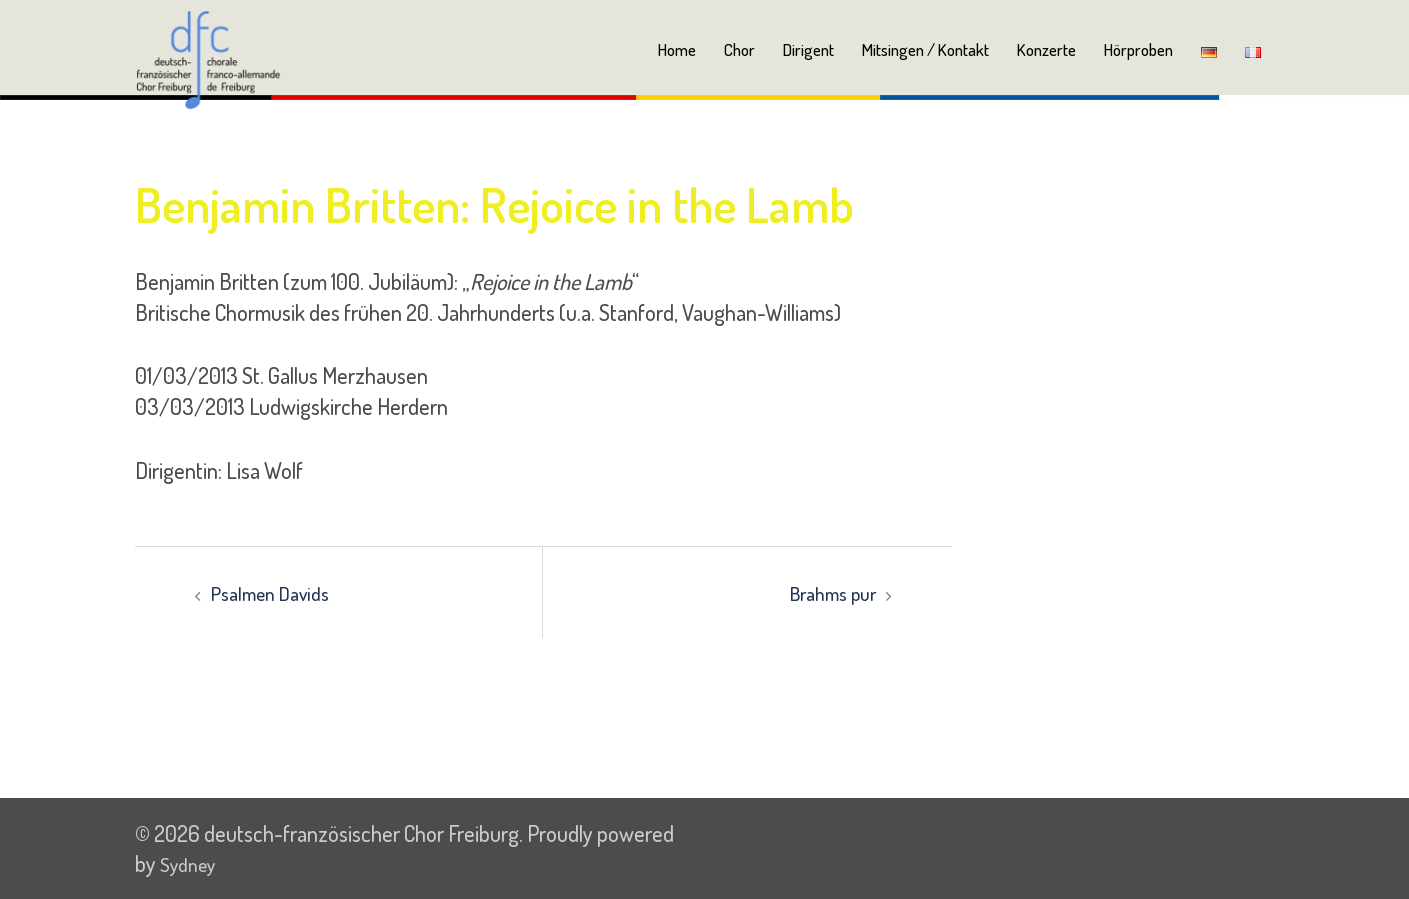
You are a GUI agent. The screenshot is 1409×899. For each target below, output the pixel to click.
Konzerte (1046, 49)
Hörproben (1138, 49)
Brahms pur (826, 592)
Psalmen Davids (278, 592)
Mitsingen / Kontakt (925, 49)
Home (677, 49)
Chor (739, 49)
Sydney (192, 863)
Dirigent (808, 49)
